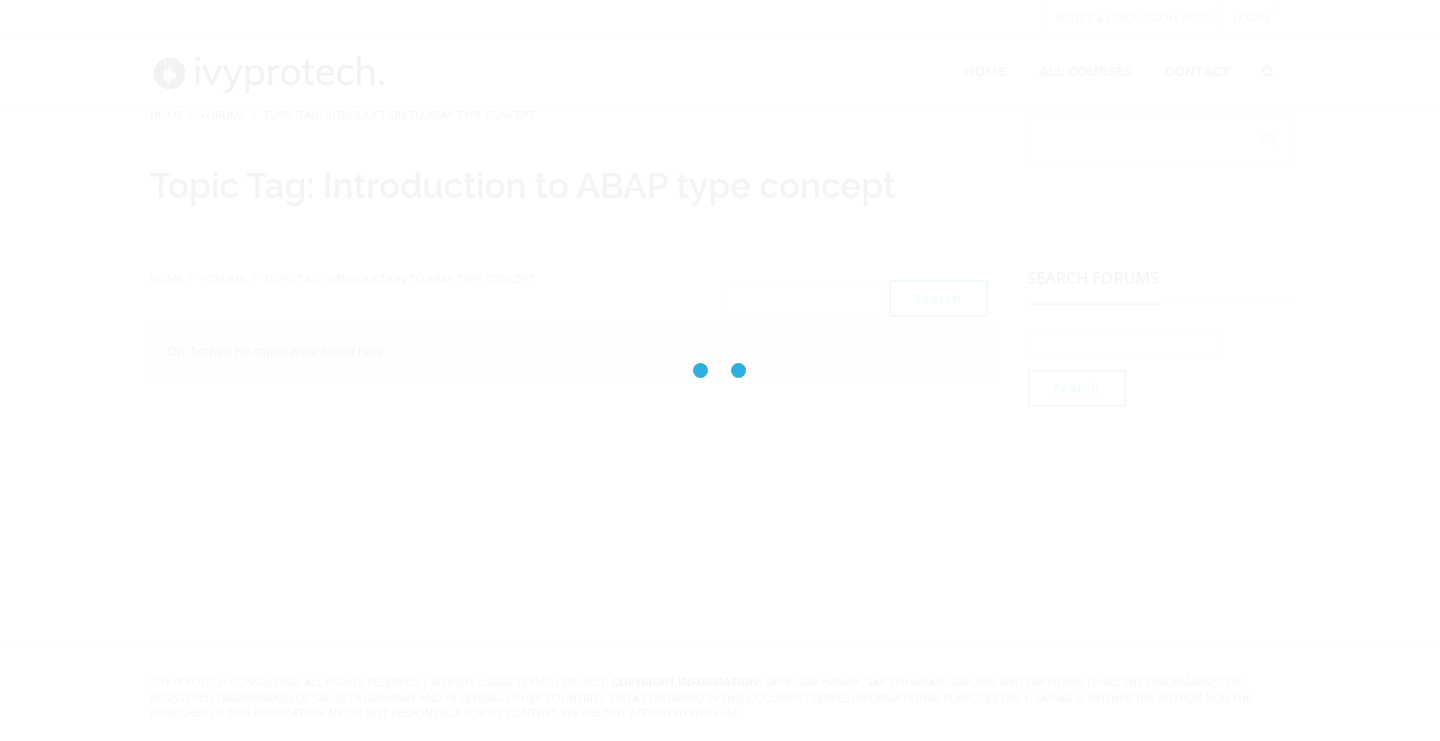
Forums (223, 114)
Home (166, 114)
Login (1251, 18)
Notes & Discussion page (1133, 18)
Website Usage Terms (491, 681)
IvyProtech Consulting (230, 681)
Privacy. (586, 681)
